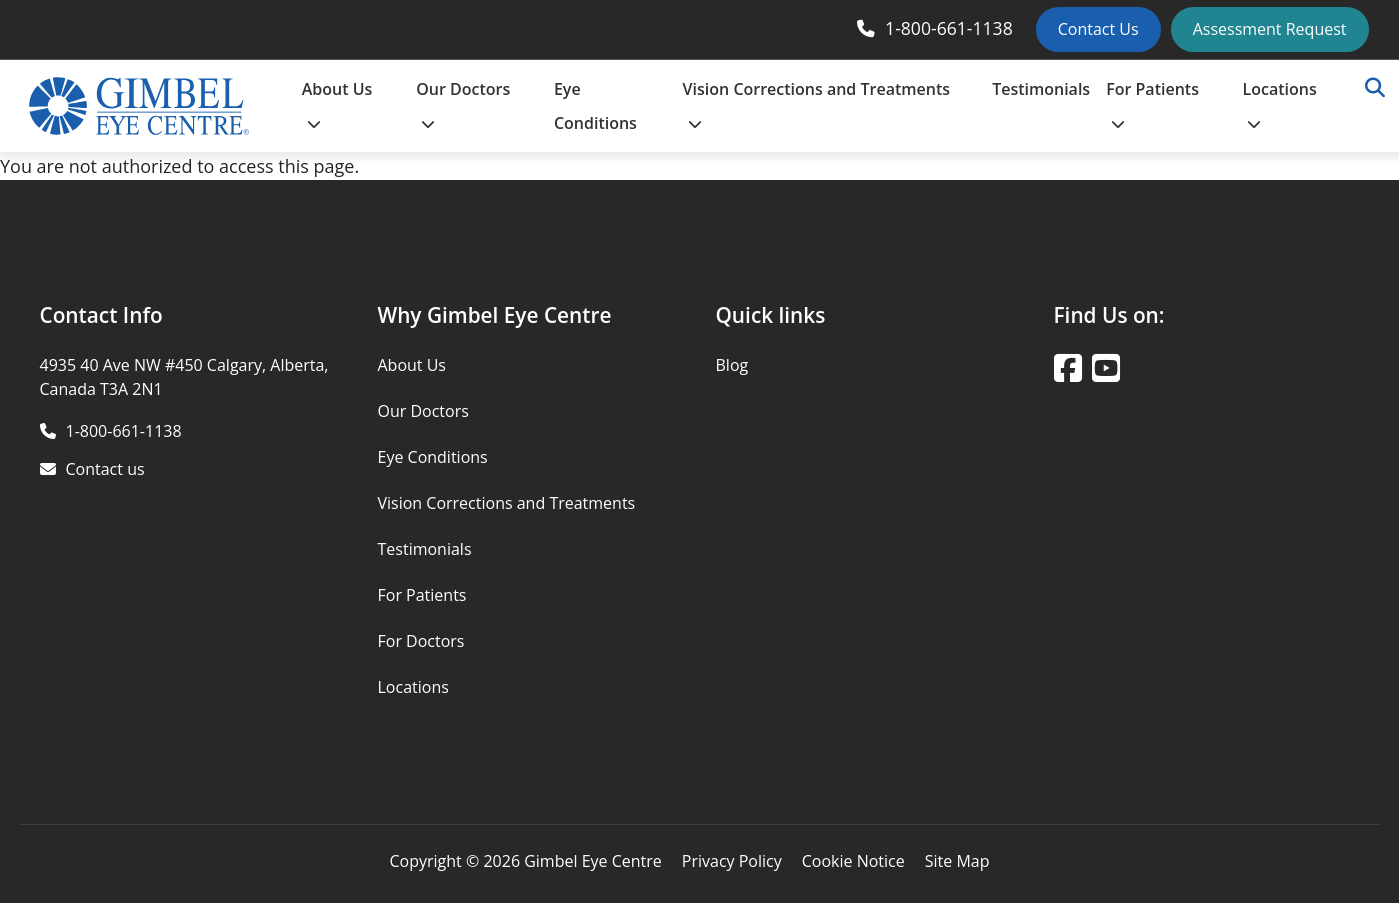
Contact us (105, 469)
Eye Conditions (595, 106)
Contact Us (1098, 29)
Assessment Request (1270, 29)
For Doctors (421, 641)
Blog (732, 365)
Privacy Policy (732, 861)
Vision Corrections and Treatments (816, 104)
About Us (337, 104)
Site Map (957, 861)
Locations (1280, 104)
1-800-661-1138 (949, 28)
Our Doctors (463, 104)
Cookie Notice (853, 861)
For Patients (1152, 104)
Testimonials (1041, 89)
